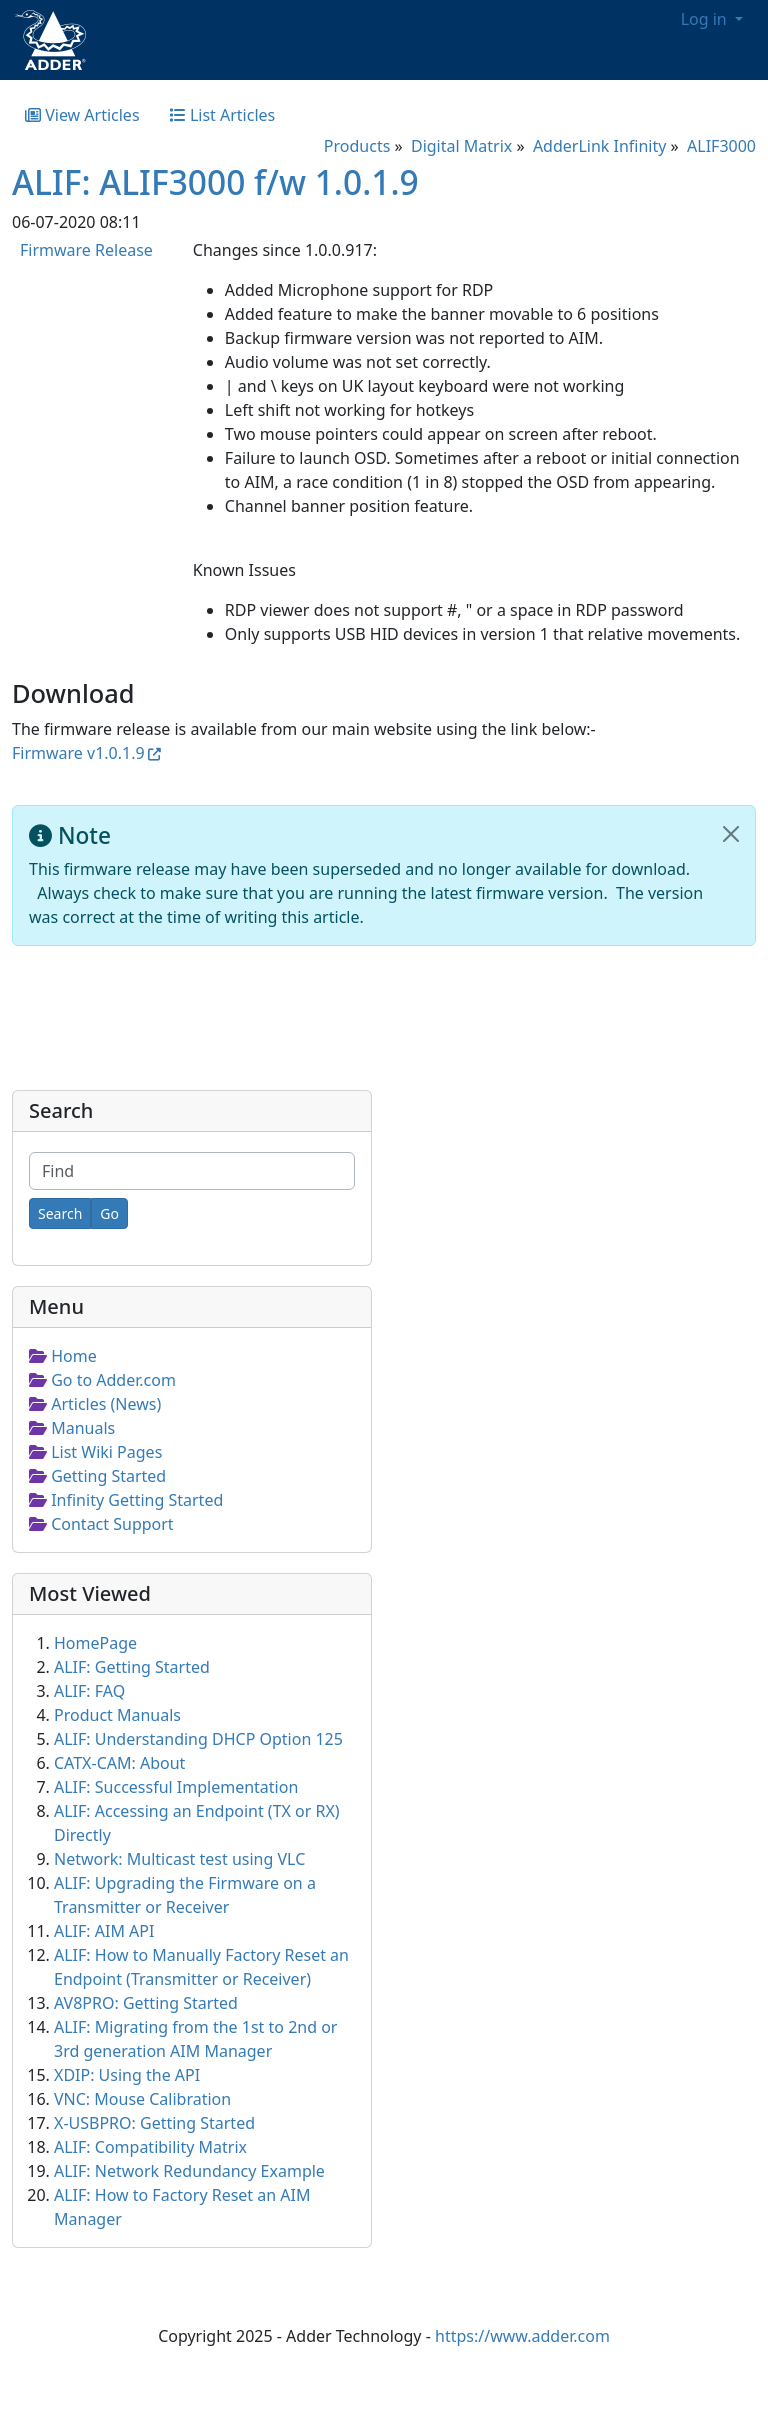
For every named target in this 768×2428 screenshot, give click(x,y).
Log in (706, 19)
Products (357, 146)
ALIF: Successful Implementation (176, 1787)
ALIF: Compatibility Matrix (150, 2147)
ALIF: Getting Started (132, 1667)
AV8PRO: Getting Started (146, 2003)
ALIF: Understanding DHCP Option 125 (198, 1739)
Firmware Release (86, 250)
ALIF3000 (721, 146)
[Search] (60, 1213)
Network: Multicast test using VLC (179, 1859)
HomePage (95, 1643)
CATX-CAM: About (119, 1763)
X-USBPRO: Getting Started (154, 2123)
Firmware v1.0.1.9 (78, 753)
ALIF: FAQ (89, 1691)
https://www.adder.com (522, 2336)
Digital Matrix (461, 146)
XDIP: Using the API (127, 2075)
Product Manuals (117, 1715)
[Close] (731, 834)
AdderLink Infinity (600, 146)
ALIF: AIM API (104, 1931)
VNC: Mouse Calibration (142, 2099)
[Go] (109, 1213)
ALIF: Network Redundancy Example (189, 2171)
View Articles (82, 115)
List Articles (223, 115)
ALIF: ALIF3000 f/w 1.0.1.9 (215, 182)
